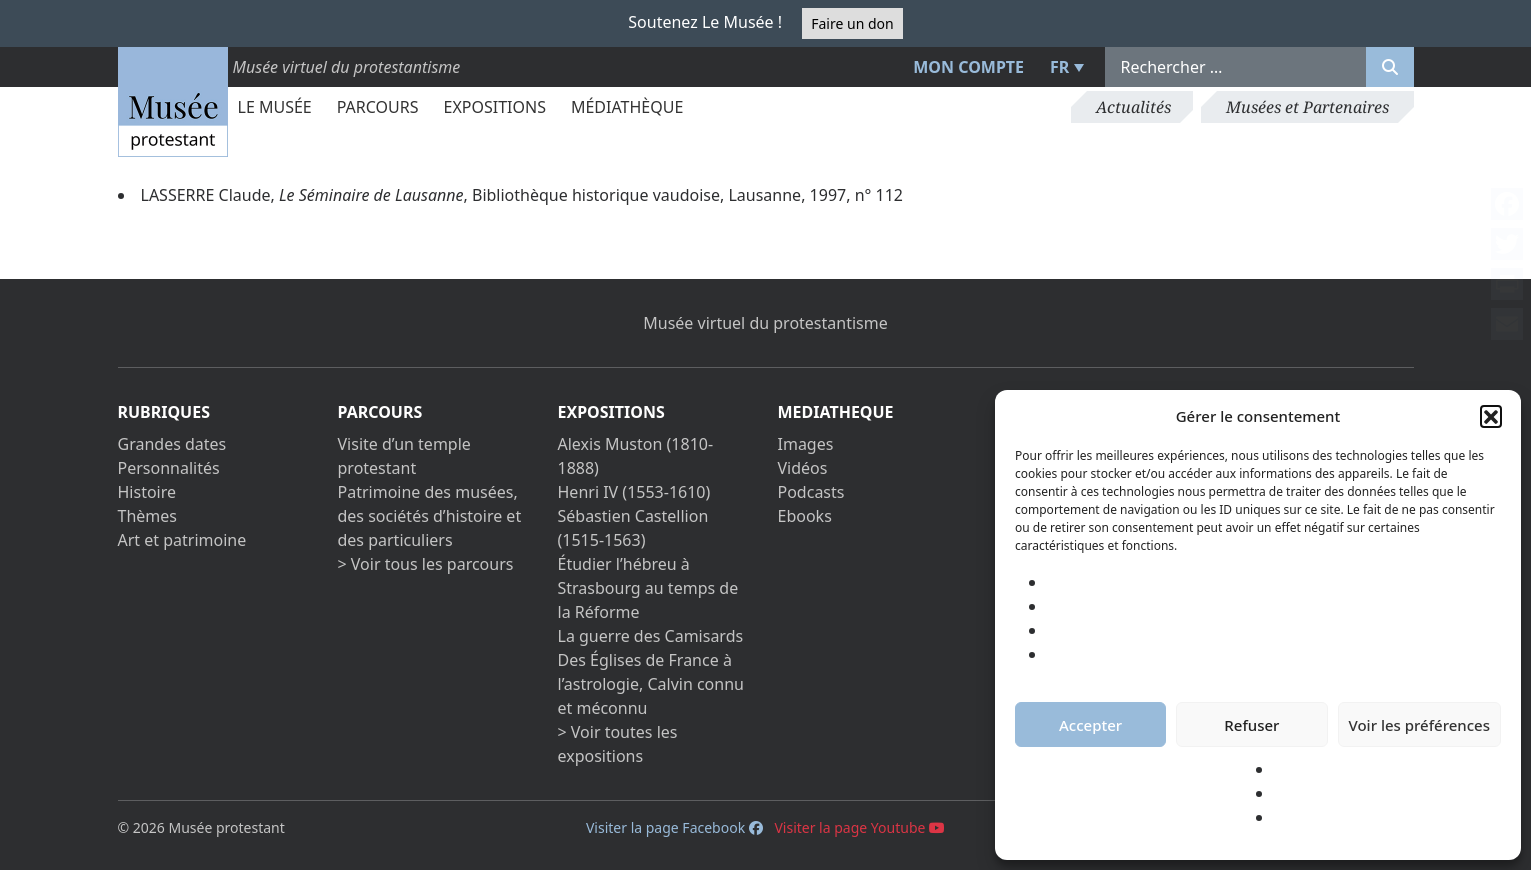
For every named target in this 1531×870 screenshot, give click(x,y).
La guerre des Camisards (651, 636)
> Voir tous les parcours (426, 564)
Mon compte (968, 67)
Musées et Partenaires (1307, 107)
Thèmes (147, 516)
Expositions (495, 107)
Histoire (147, 492)
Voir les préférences (1419, 725)
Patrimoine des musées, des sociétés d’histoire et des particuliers (430, 516)
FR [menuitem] (1059, 67)
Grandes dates (172, 444)
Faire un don (852, 23)
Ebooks (805, 516)
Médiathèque (627, 107)
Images (806, 444)
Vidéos (803, 468)
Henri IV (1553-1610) (634, 492)
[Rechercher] (1390, 67)
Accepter (1090, 725)
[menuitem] (1064, 67)
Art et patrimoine (182, 540)
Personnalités (169, 468)
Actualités (1133, 107)
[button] (1491, 416)
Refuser (1251, 725)
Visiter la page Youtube (859, 827)
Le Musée (275, 107)
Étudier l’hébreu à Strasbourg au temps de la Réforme (648, 588)
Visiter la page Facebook (674, 827)
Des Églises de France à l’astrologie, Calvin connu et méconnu (651, 684)
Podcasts (811, 492)
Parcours (378, 107)
